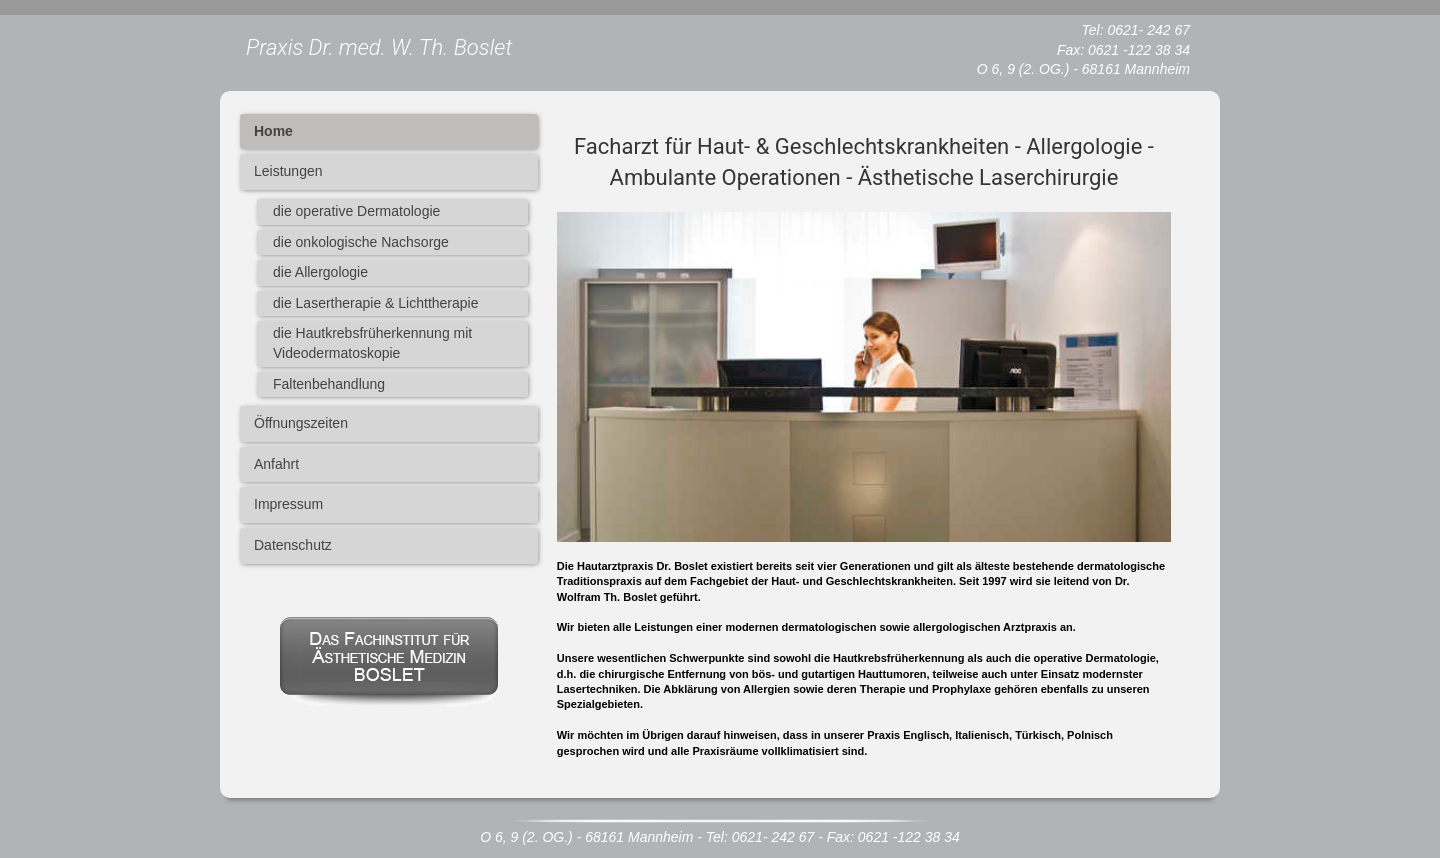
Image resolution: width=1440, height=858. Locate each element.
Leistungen (288, 171)
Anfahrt (276, 464)
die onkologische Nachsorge (361, 242)
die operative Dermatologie (356, 211)
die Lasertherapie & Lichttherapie (375, 303)
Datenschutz (293, 545)
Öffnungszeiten (301, 423)
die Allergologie (320, 272)
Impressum (288, 504)
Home (273, 131)
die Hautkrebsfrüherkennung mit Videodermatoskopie (372, 343)
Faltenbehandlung (329, 384)
